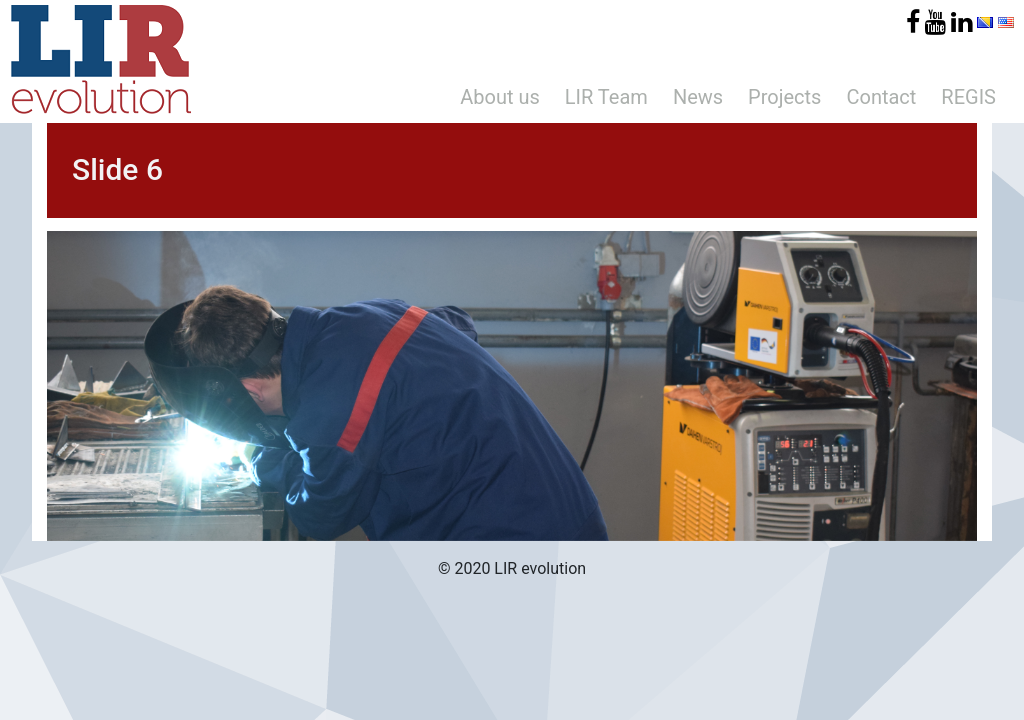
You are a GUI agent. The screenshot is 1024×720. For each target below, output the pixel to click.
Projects (784, 97)
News (698, 97)
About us (500, 97)
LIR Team (606, 97)
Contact (881, 97)
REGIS (968, 97)
